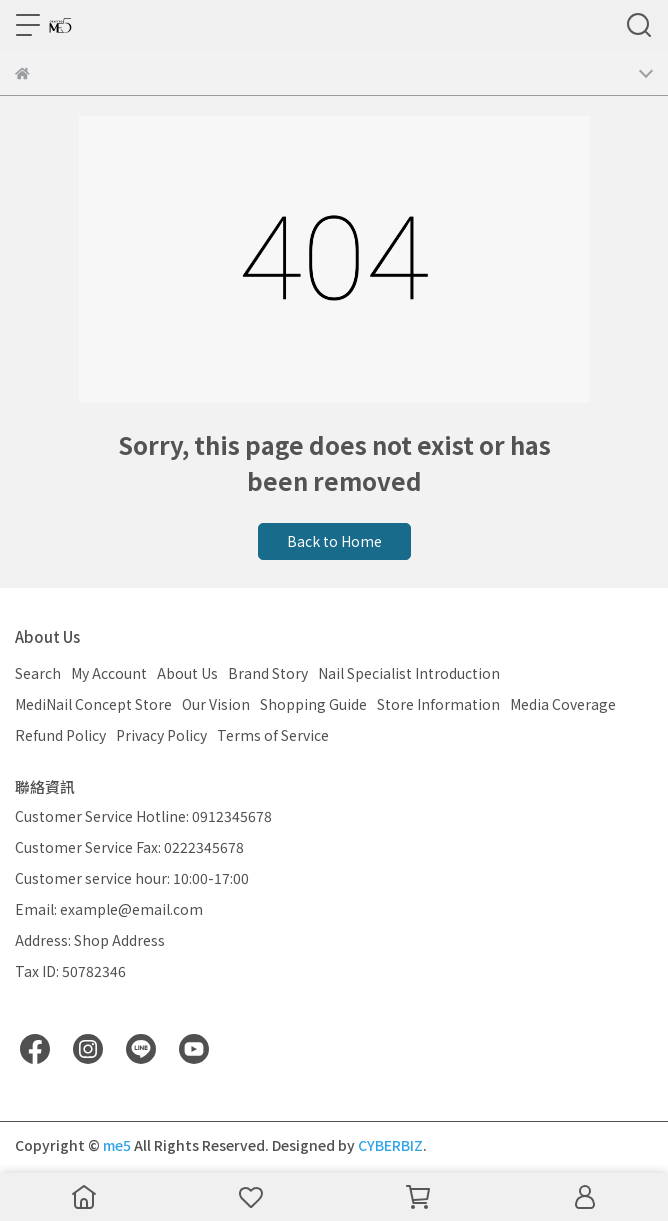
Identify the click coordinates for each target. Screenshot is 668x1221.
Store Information (438, 704)
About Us (187, 673)
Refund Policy (60, 735)
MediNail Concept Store (93, 704)
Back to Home (334, 541)
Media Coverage (563, 704)
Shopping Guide (313, 704)
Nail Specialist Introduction (409, 673)
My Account (109, 673)
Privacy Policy (161, 735)
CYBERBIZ (390, 1145)
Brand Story (268, 673)
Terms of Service (273, 735)
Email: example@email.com (109, 909)
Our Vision (216, 704)
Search (38, 673)
